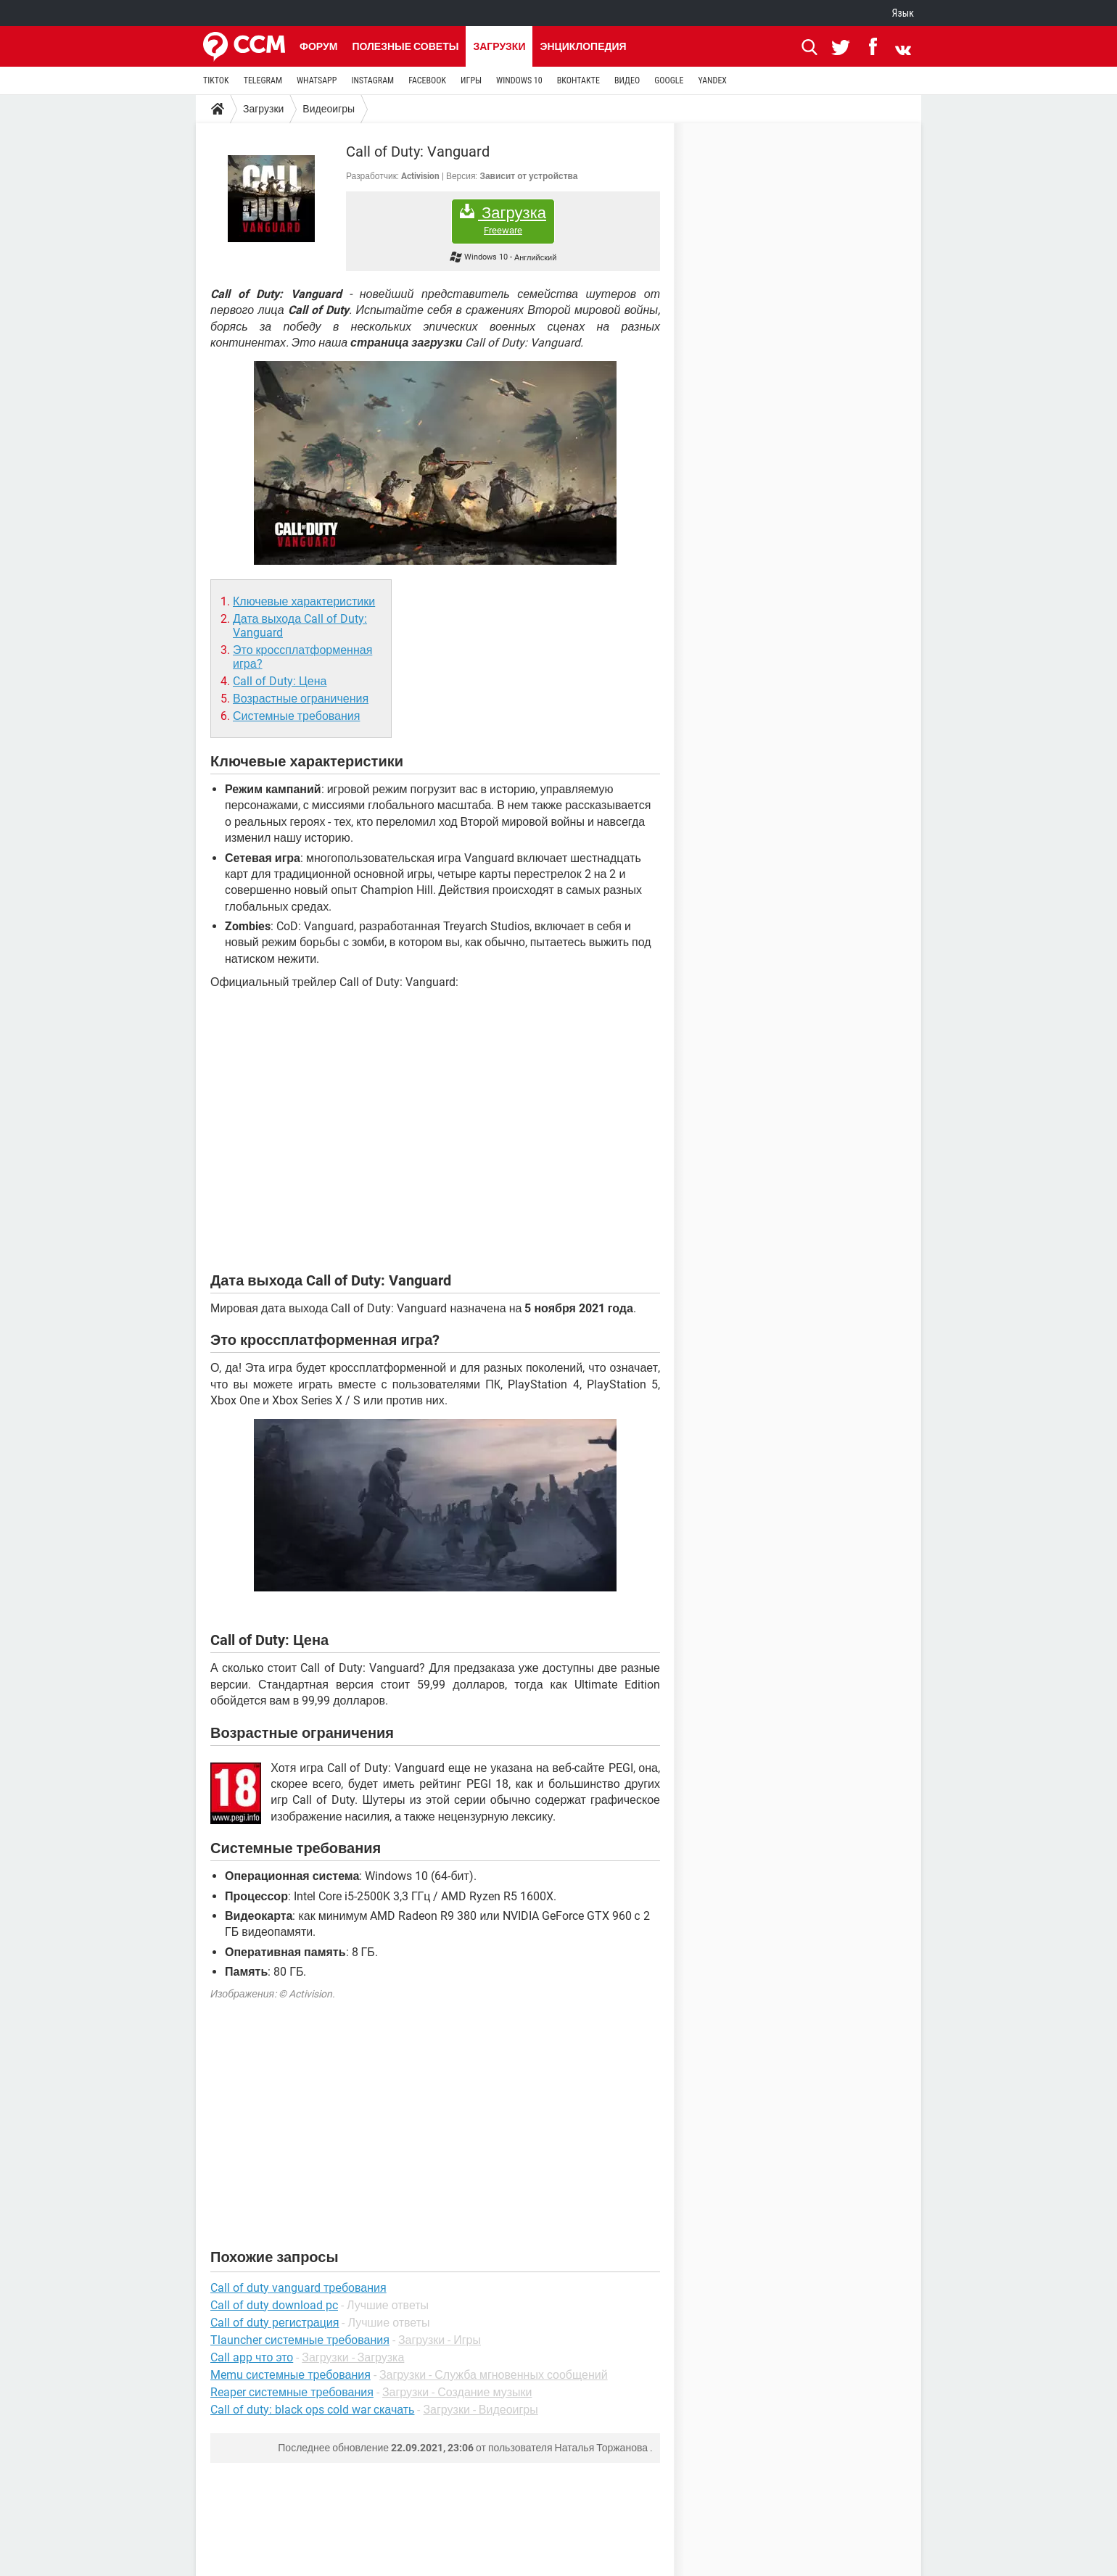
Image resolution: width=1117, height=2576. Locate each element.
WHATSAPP (317, 80)
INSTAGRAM (372, 80)
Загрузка (503, 220)
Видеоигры (328, 109)
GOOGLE (668, 80)
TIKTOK (216, 80)
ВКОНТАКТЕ (578, 80)
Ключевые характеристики (304, 601)
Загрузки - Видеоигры (480, 2409)
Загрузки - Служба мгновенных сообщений (493, 2375)
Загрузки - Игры (439, 2340)
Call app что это (251, 2357)
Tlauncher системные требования (299, 2340)
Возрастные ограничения (300, 698)
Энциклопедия (583, 46)
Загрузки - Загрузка (353, 2357)
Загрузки (499, 46)
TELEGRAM (263, 80)
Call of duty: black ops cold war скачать (312, 2409)
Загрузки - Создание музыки (457, 2392)
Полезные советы (405, 46)
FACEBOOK (427, 80)
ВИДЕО (627, 80)
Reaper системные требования (292, 2392)
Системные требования (296, 716)
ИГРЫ (471, 80)
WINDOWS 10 (519, 80)
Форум (318, 46)
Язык (903, 13)
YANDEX (712, 80)
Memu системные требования (290, 2375)
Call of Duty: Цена (279, 681)
